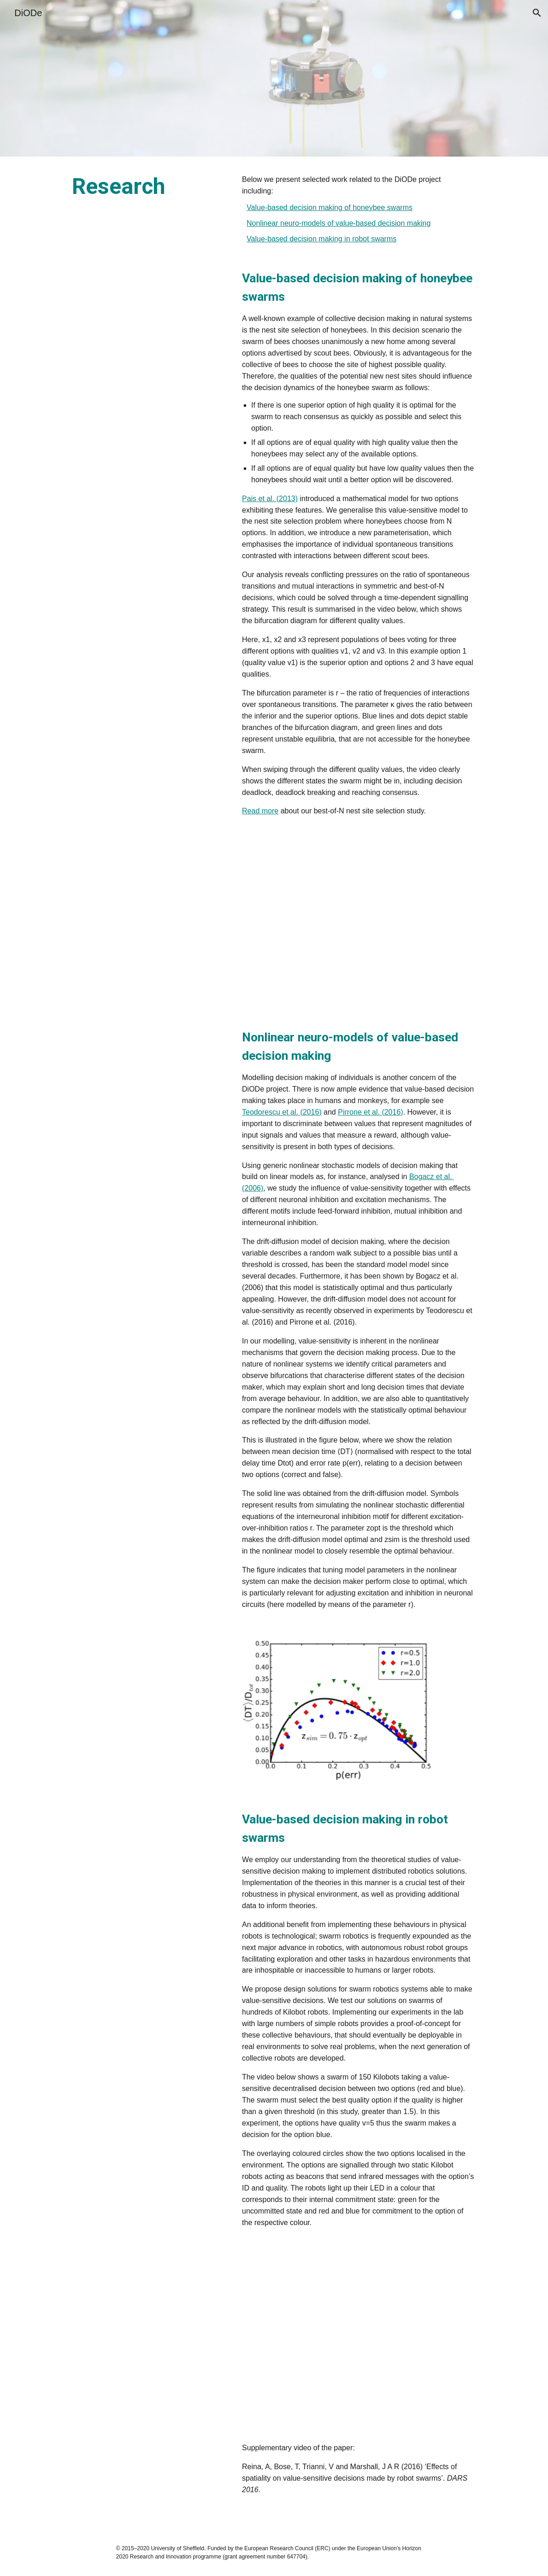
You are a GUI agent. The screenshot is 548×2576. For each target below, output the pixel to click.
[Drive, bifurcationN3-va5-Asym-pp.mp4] (357, 922)
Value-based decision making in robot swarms (321, 239)
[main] (148, 186)
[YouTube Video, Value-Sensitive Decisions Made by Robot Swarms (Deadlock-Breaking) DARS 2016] (357, 2335)
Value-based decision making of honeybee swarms (329, 207)
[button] (537, 13)
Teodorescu (262, 1112)
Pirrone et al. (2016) (370, 1112)
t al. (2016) (303, 1112)
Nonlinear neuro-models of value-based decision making (338, 223)
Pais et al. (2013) (270, 498)
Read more (260, 811)
